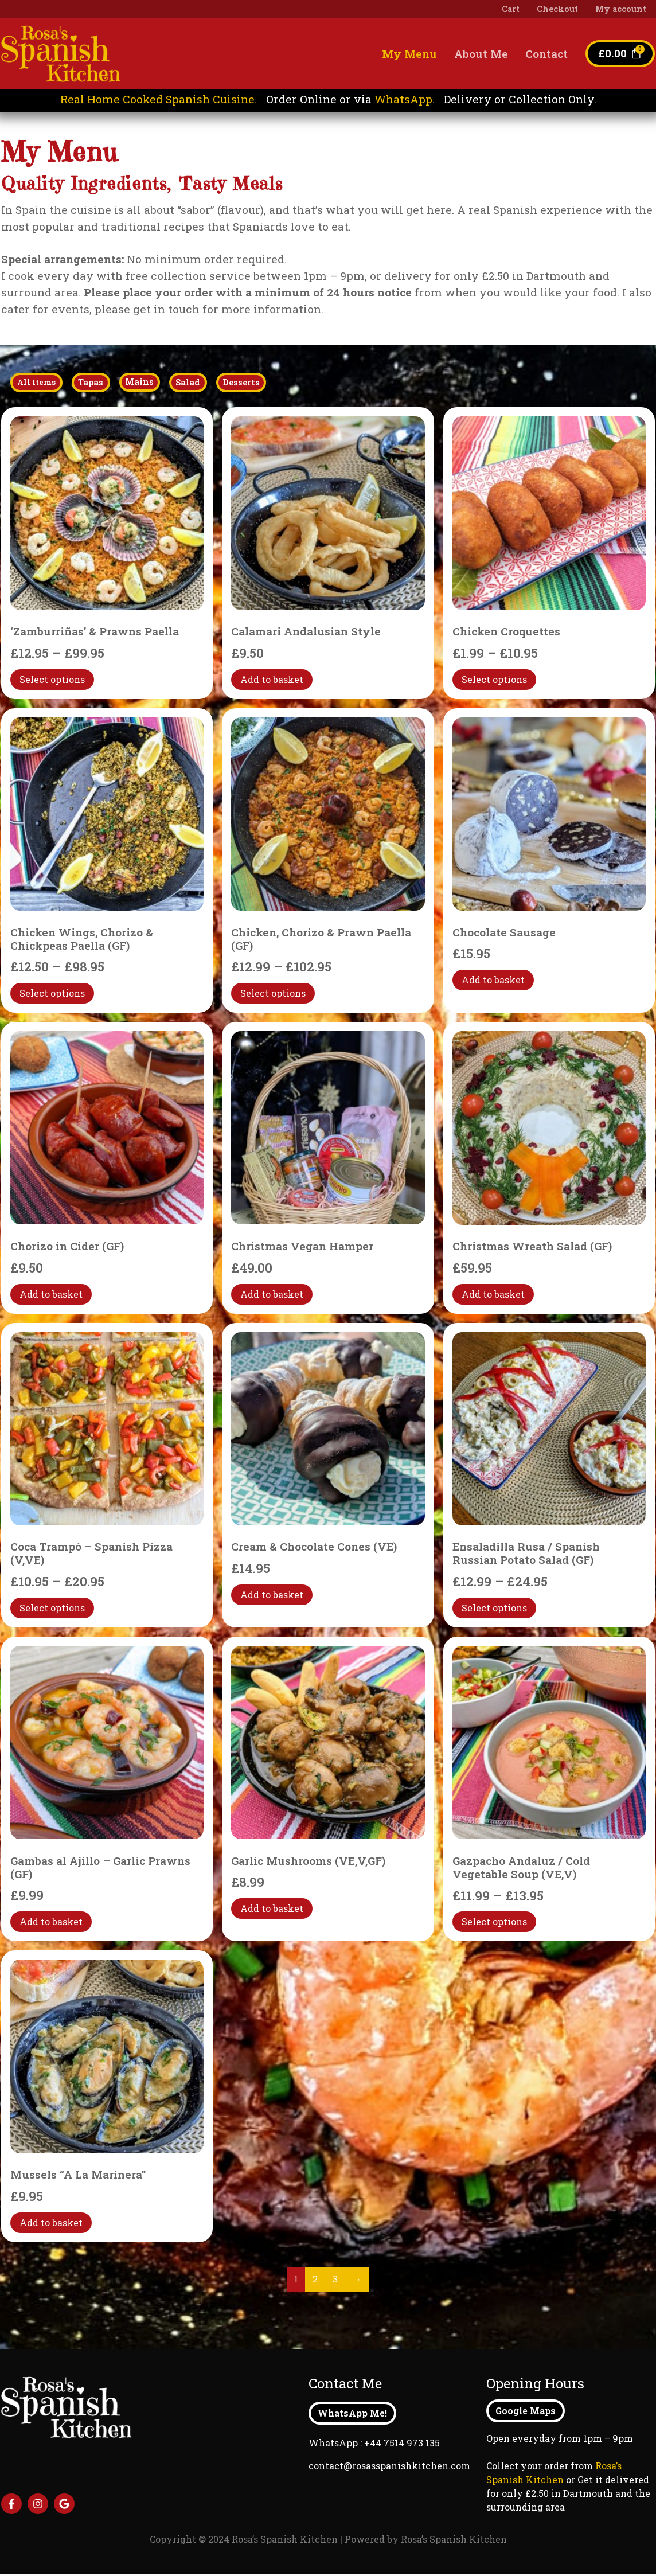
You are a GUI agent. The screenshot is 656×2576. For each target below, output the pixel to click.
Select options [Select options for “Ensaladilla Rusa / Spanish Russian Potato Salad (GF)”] (494, 1610)
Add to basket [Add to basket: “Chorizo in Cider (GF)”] (51, 1296)
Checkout (557, 8)
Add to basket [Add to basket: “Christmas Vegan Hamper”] (271, 1296)
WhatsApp (403, 99)
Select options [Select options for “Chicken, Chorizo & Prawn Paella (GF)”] (273, 995)
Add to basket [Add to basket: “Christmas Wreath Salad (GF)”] (493, 1296)
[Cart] (620, 53)
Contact (546, 53)
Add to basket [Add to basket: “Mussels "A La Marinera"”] (51, 2225)
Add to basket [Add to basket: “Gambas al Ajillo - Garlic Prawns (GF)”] (51, 1924)
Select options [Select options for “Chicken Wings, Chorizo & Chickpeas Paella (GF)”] (52, 995)
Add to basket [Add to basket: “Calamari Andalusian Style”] (271, 682)
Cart (511, 8)
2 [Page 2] (315, 2281)
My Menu (409, 53)
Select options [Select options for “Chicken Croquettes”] (494, 682)
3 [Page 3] (335, 2281)
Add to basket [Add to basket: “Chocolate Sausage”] (493, 982)
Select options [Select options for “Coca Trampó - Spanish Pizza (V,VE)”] (52, 1610)
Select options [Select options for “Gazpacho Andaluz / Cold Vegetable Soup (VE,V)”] (494, 1924)
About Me (481, 53)
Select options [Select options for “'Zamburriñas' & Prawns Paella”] (52, 682)
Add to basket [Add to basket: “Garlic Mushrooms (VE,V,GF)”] (271, 1910)
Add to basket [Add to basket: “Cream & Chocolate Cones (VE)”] (271, 1597)
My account (620, 8)
